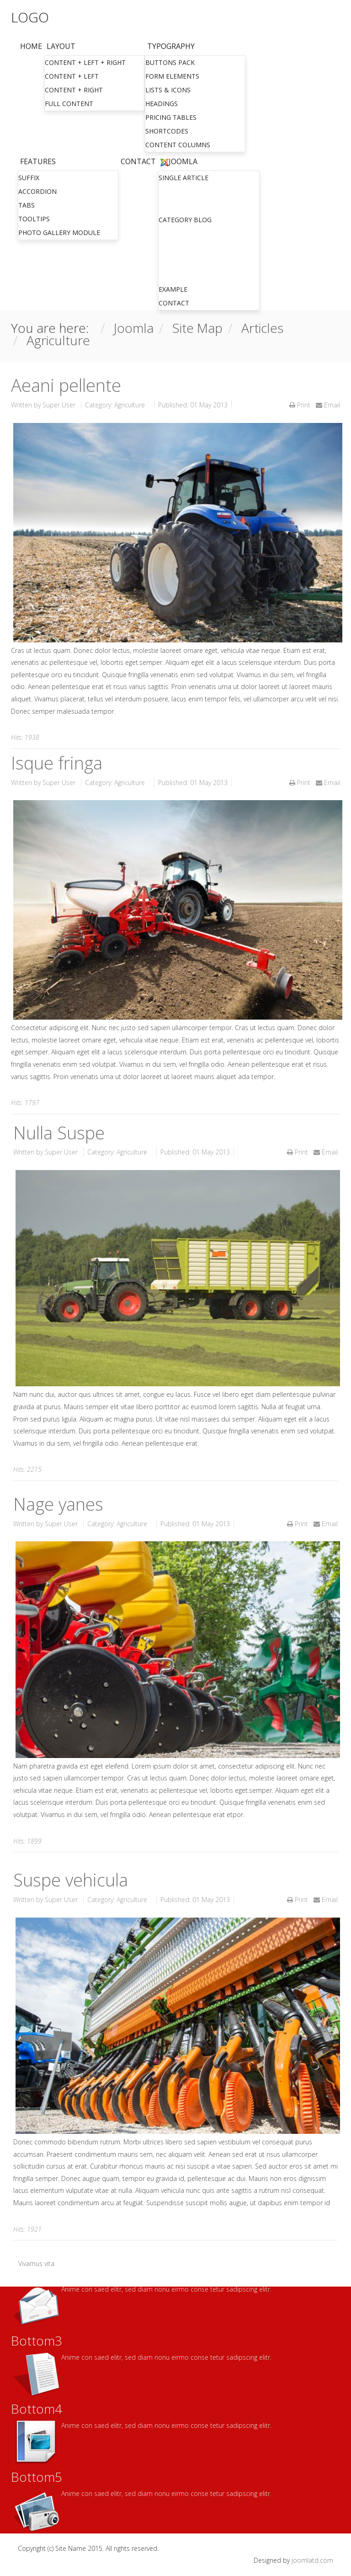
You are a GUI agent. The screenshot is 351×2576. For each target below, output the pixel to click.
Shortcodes (166, 131)
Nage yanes (58, 1504)
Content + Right (74, 90)
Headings (161, 103)
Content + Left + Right (85, 62)
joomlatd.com (312, 2560)
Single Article (183, 177)
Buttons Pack (170, 62)
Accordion (37, 191)
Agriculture (129, 405)
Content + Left (72, 76)
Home (31, 46)
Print (300, 405)
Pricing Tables (171, 117)
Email (328, 405)
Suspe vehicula (70, 1880)
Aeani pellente (66, 385)
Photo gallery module (59, 232)
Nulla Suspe (59, 1132)
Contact (138, 161)
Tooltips (34, 218)
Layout (61, 46)
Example (173, 289)
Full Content (69, 103)
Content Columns (177, 144)
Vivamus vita (36, 2263)
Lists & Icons (168, 90)
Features (38, 161)
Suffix (28, 177)
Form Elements (172, 76)
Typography (171, 46)
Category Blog (185, 219)
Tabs (26, 205)
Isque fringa (56, 763)
